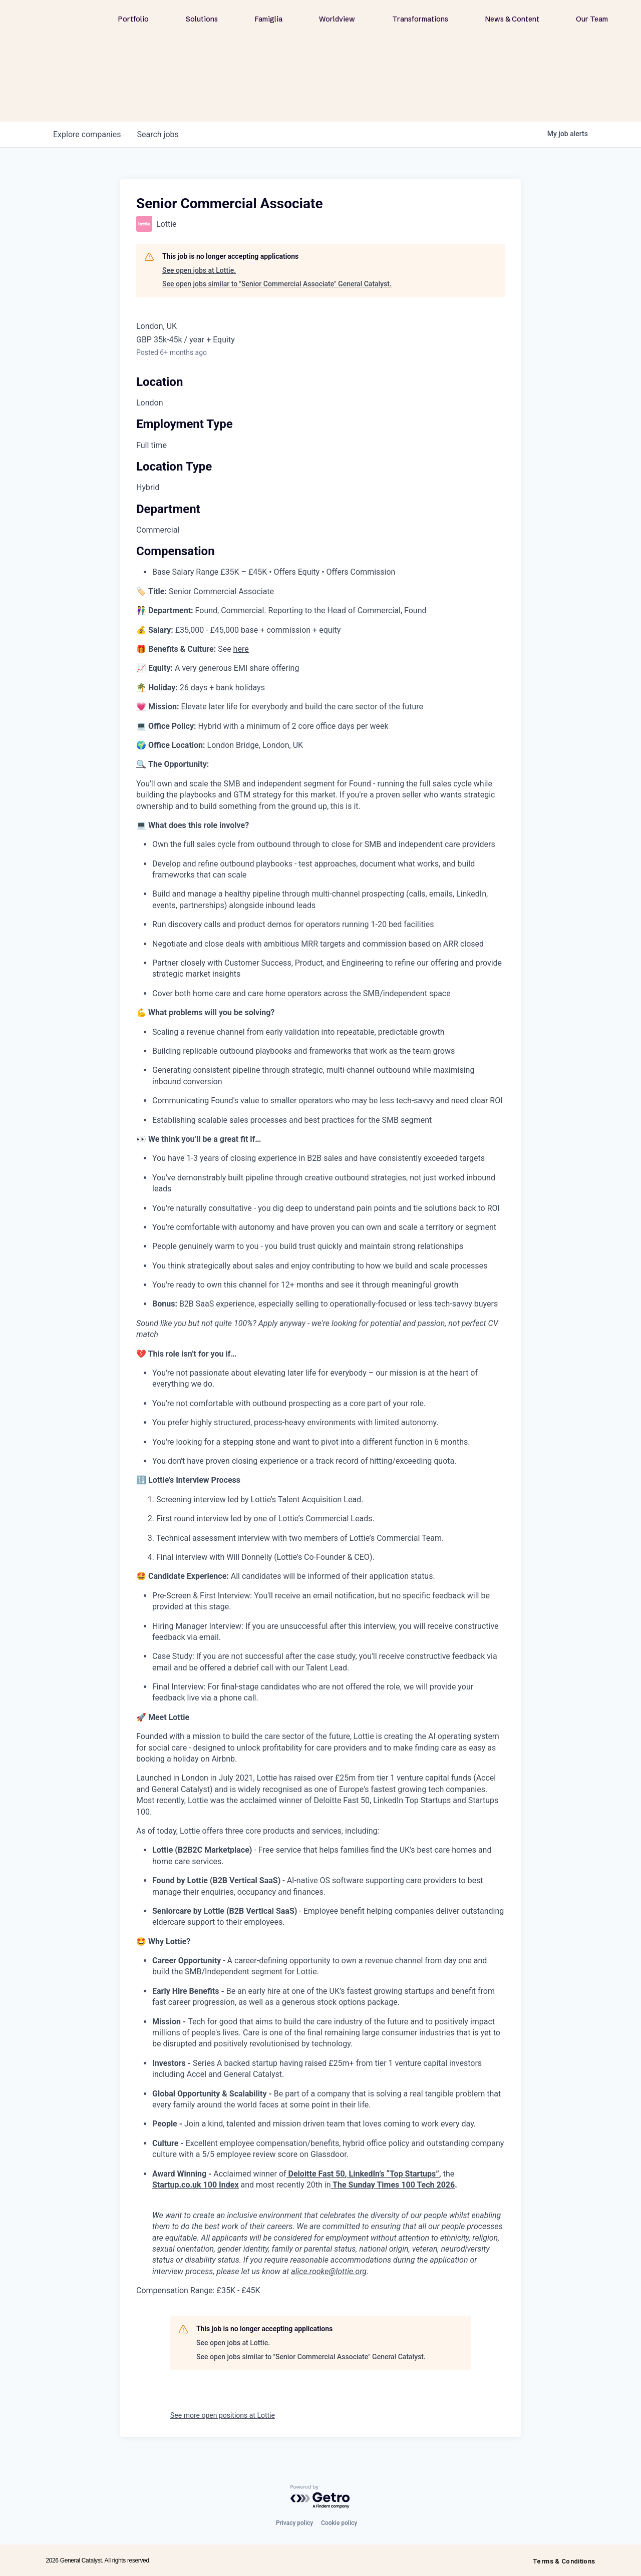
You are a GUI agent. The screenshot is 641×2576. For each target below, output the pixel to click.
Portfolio (133, 19)
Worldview (337, 19)
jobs (157, 134)
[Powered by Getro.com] (320, 2497)
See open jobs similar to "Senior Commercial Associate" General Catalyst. (277, 284)
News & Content (512, 19)
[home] (73, 18)
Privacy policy (294, 2522)
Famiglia (268, 19)
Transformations (420, 19)
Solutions (202, 19)
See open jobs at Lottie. (199, 270)
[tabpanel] (320, 1441)
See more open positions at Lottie (222, 2415)
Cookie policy (339, 2522)
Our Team (592, 19)
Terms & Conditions (564, 2561)
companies (87, 134)
